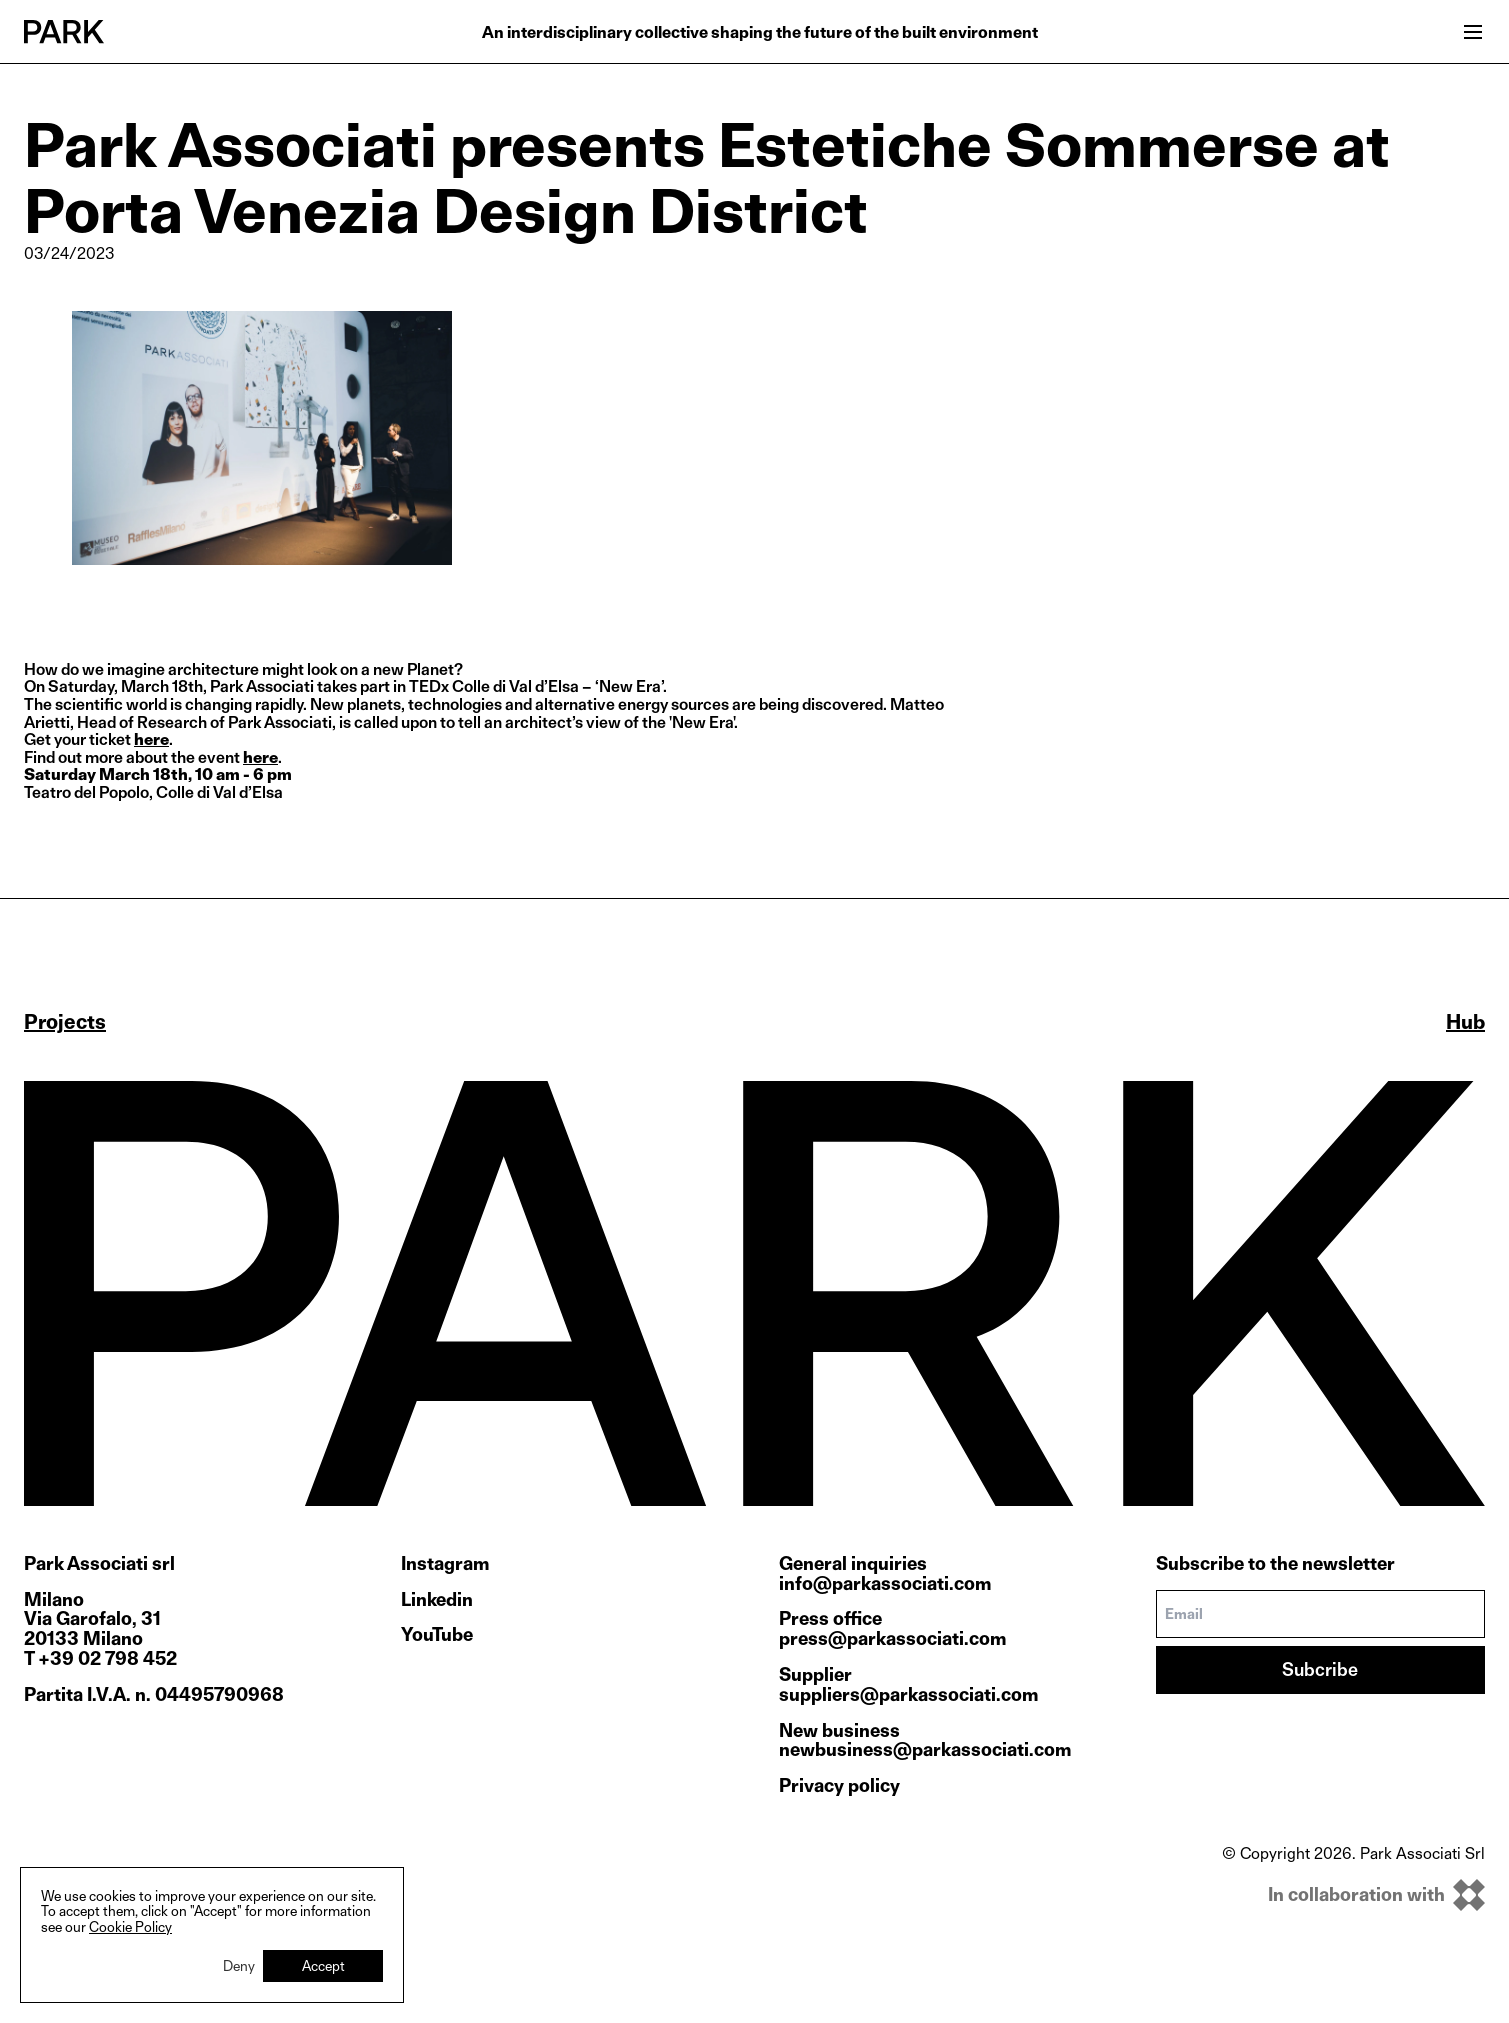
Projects (65, 1022)
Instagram (445, 1564)
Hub (1465, 1022)
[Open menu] (1473, 32)
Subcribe (1320, 1669)
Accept (323, 1965)
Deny (239, 1965)
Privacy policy (839, 1785)
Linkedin (437, 1600)
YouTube (437, 1635)
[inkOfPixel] (1353, 1895)
